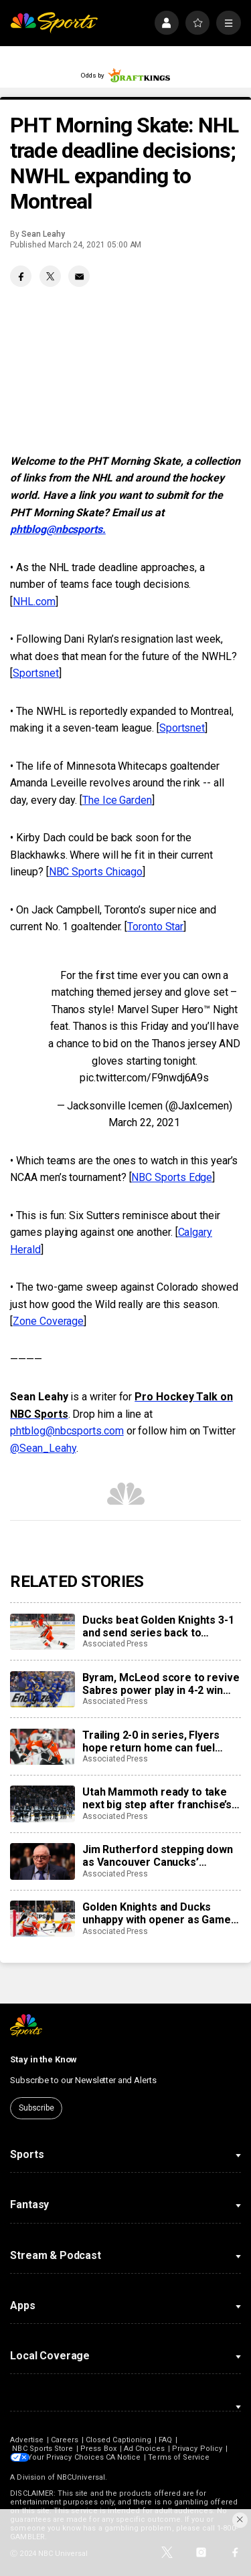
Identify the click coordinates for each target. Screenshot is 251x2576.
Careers (64, 2440)
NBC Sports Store (42, 2448)
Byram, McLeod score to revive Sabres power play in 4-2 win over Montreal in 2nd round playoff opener (160, 1684)
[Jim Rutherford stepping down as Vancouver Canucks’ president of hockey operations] (42, 1861)
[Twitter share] (50, 276)
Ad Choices (144, 2448)
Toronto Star (155, 926)
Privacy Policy (197, 2448)
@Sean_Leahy (43, 1448)
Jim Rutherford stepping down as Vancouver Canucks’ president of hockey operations (161, 1855)
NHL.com (34, 601)
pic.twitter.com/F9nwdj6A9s (144, 1077)
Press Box (98, 2448)
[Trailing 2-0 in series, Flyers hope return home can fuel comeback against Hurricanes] (42, 1747)
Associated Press (115, 1643)
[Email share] (79, 276)
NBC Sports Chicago (96, 871)
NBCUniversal (81, 2477)
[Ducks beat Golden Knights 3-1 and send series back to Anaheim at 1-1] (42, 1632)
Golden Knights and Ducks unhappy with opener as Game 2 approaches (160, 1913)
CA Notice (127, 2457)
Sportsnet (35, 673)
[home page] (54, 23)
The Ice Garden (117, 800)
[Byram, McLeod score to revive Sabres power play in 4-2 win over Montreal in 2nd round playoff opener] (42, 1689)
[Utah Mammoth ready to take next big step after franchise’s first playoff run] (42, 1804)
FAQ (165, 2440)
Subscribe (36, 2108)
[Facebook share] (20, 276)
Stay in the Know (43, 2059)
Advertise (27, 2440)
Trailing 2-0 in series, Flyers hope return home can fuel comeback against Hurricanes (157, 1741)
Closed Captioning (118, 2440)
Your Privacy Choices (69, 2457)
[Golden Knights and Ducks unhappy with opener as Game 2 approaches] (42, 1919)
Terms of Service (183, 2457)
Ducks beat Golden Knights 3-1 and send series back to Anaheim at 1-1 (158, 1626)
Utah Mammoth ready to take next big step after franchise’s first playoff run (157, 1798)
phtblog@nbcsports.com (66, 1430)
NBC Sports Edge (171, 1177)
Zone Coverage (48, 1321)
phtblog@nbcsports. (58, 529)
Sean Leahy (42, 234)
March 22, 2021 (144, 1122)
